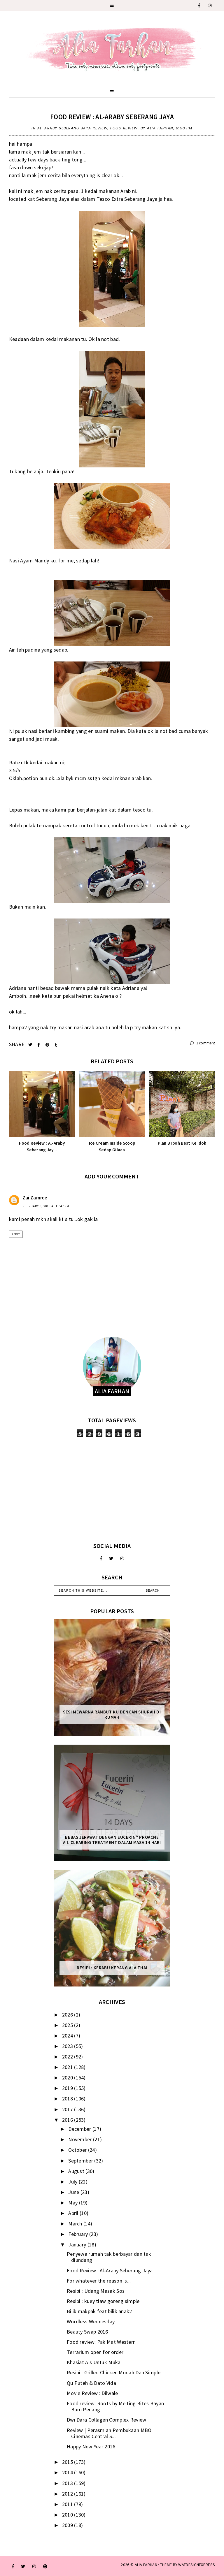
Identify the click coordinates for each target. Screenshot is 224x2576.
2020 (68, 2077)
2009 (68, 2525)
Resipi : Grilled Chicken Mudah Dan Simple (113, 2372)
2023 (68, 2046)
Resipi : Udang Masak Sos (96, 2291)
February (78, 2234)
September (81, 2160)
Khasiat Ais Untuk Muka (94, 2362)
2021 (68, 2067)
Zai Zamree (35, 1197)
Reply (15, 1234)
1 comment (202, 1043)
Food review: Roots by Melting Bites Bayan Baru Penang (115, 2406)
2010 (68, 2514)
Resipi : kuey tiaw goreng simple (103, 2301)
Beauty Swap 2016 (87, 2331)
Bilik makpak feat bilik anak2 (99, 2311)
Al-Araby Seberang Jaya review (72, 128)
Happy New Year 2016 (91, 2446)
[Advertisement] (112, 1489)
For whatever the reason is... (99, 2280)
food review (124, 128)
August (76, 2171)
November (80, 2139)
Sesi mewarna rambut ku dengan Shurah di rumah (112, 1714)
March (75, 2223)
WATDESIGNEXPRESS (196, 2564)
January (77, 2244)
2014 (68, 2472)
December (80, 2128)
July (73, 2181)
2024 (68, 2035)
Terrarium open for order (95, 2352)
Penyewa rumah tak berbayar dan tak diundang (109, 2257)
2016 (68, 2119)
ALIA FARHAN (146, 2564)
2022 (68, 2056)
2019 (68, 2088)
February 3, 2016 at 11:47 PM (45, 1206)
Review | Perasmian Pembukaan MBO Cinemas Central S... (109, 2433)
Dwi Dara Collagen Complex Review (106, 2419)
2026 (68, 2014)
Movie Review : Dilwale (92, 2393)
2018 (68, 2098)
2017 (68, 2109)
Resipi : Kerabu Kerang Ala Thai (112, 1967)
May (73, 2202)
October (78, 2149)
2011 (68, 2504)
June (74, 2192)
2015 (68, 2462)
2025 (68, 2025)
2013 (68, 2483)
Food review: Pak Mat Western (101, 2342)
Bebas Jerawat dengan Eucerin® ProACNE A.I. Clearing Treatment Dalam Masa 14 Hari (112, 1840)
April (74, 2213)
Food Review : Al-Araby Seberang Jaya (112, 116)
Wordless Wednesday (91, 2321)
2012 (68, 2493)
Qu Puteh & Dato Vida (91, 2383)
